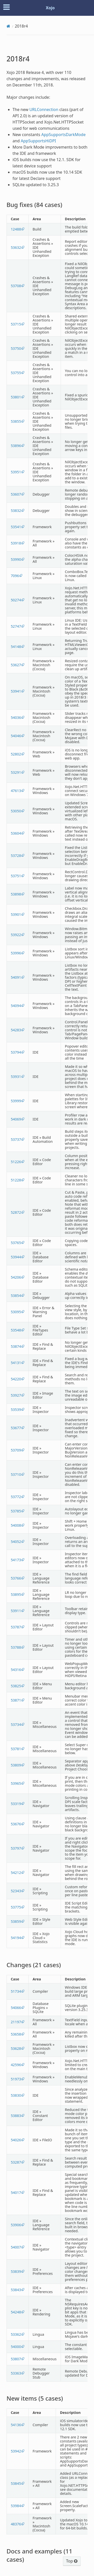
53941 (16, 691)
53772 (16, 1496)
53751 (16, 875)
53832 (16, 510)
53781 (16, 1748)
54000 (16, 2346)
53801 (16, 397)
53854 (16, 1295)
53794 (16, 1052)
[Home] (8, 26)
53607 (16, 494)
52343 (16, 1890)
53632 (16, 247)
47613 (16, 790)
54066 (16, 2007)
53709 (16, 1450)
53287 (16, 2162)
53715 (16, 324)
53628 (16, 2048)
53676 (16, 1824)
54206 (16, 1277)
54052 (16, 1541)
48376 (16, 2524)
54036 (16, 717)
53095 (16, 1311)
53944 (16, 1257)
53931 (16, 1076)
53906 (16, 2224)
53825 (16, 1686)
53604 (16, 833)
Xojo (50, 8)
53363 (16, 2373)
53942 (16, 2451)
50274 (16, 600)
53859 (16, 1921)
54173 (16, 1559)
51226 (16, 1161)
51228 (16, 1180)
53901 (16, 914)
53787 (16, 1627)
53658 (16, 2034)
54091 (16, 977)
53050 (16, 811)
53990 (16, 559)
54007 (16, 2247)
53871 (16, 1700)
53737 (16, 1139)
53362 (16, 2334)
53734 (16, 1724)
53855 (16, 421)
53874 (16, 1346)
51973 (16, 2079)
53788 (16, 1647)
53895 (16, 1594)
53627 (16, 664)
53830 (16, 2095)
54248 (16, 2312)
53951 (16, 472)
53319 (16, 1803)
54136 (16, 2424)
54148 (16, 646)
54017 (16, 2192)
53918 (16, 543)
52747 (16, 626)
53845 (16, 2483)
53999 (16, 1100)
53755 (16, 372)
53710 (16, 1474)
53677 (16, 1427)
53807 (16, 2359)
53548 (16, 1330)
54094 (16, 1005)
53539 (16, 1409)
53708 (16, 285)
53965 (16, 1783)
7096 (15, 575)
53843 (16, 2289)
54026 (16, 2140)
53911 (16, 1610)
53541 (16, 526)
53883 (16, 2115)
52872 (16, 1212)
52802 (16, 754)
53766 (16, 1578)
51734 (16, 1991)
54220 (16, 1379)
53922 (16, 934)
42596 (16, 2064)
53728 (16, 855)
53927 (16, 1395)
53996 (16, 953)
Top (71, 2561)
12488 (16, 229)
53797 (16, 1848)
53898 (16, 894)
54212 (16, 1872)
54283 (16, 1030)
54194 (16, 1937)
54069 (16, 1119)
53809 (16, 1765)
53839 (16, 2271)
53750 (16, 348)
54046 (16, 735)
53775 (16, 1907)
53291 (16, 772)
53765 (16, 1242)
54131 (16, 1362)
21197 (16, 2022)
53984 (16, 2505)
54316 (16, 1669)
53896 (16, 445)
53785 (16, 1511)
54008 (16, 1525)
